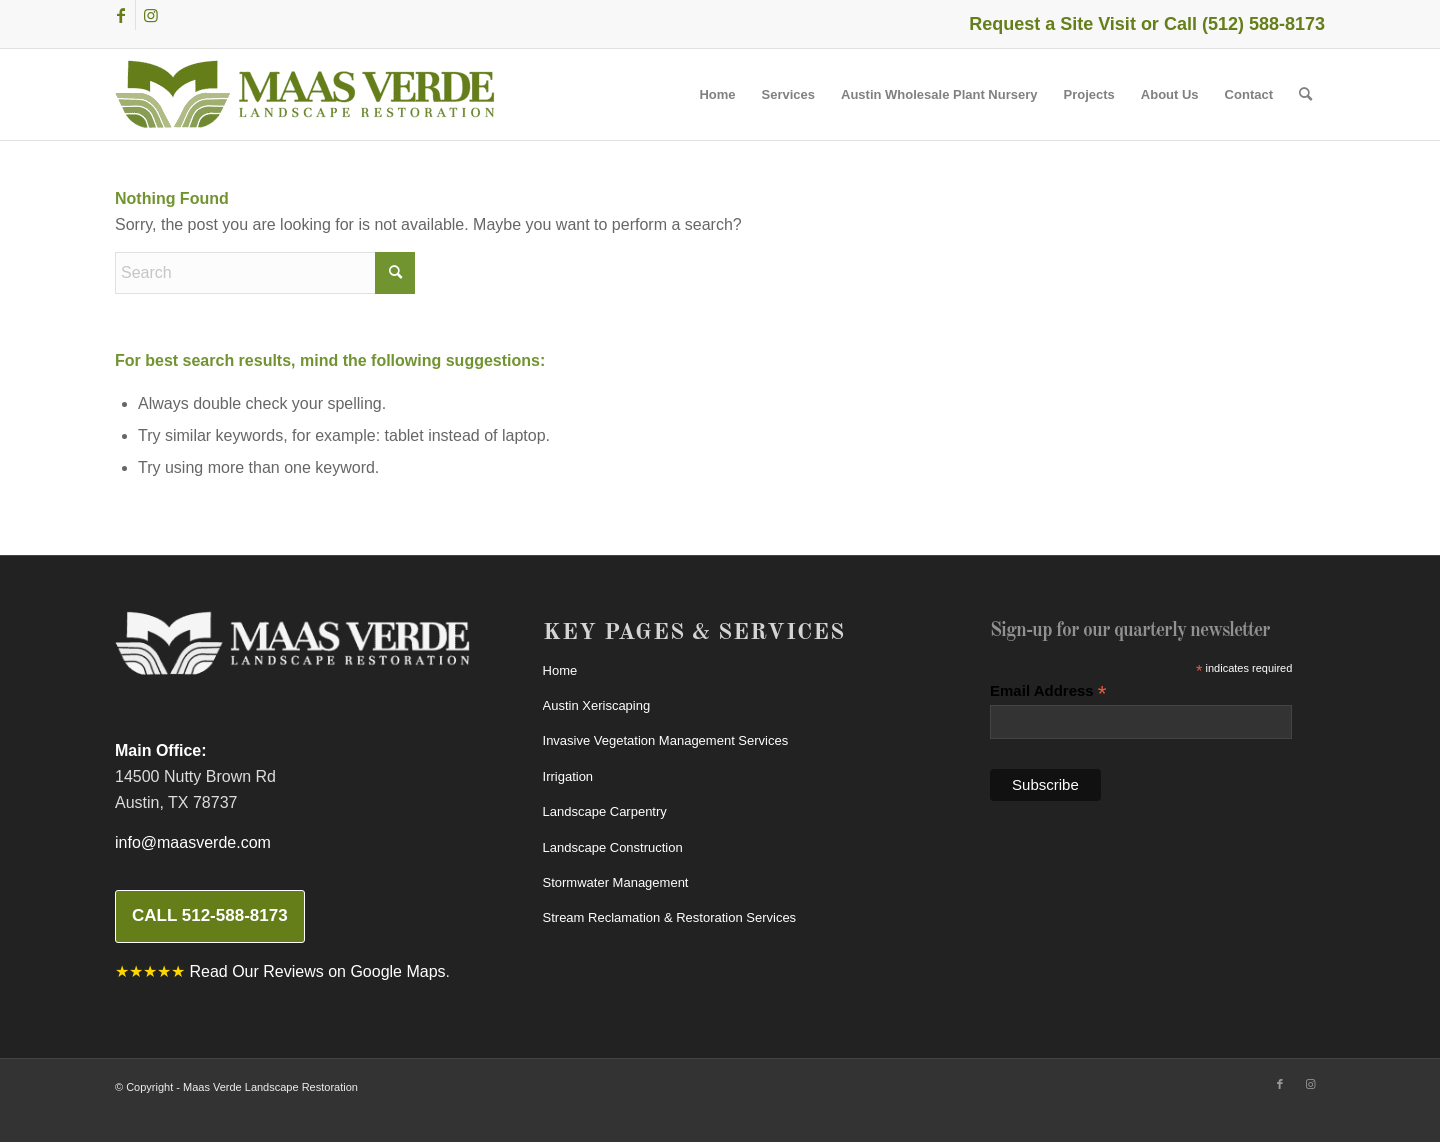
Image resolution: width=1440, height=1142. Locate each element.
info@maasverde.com (193, 842)
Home (560, 670)
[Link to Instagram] (151, 15)
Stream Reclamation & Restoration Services (670, 917)
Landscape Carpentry (605, 811)
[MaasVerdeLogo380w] (305, 94)
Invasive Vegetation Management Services (666, 740)
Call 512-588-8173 (210, 915)
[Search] (1305, 94)
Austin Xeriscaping (597, 705)
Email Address (1048, 691)
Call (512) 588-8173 (1244, 24)
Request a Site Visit (1052, 24)
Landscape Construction (613, 847)
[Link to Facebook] (120, 15)
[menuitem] (717, 94)
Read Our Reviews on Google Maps (317, 971)
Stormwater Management (616, 882)
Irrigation (568, 776)
